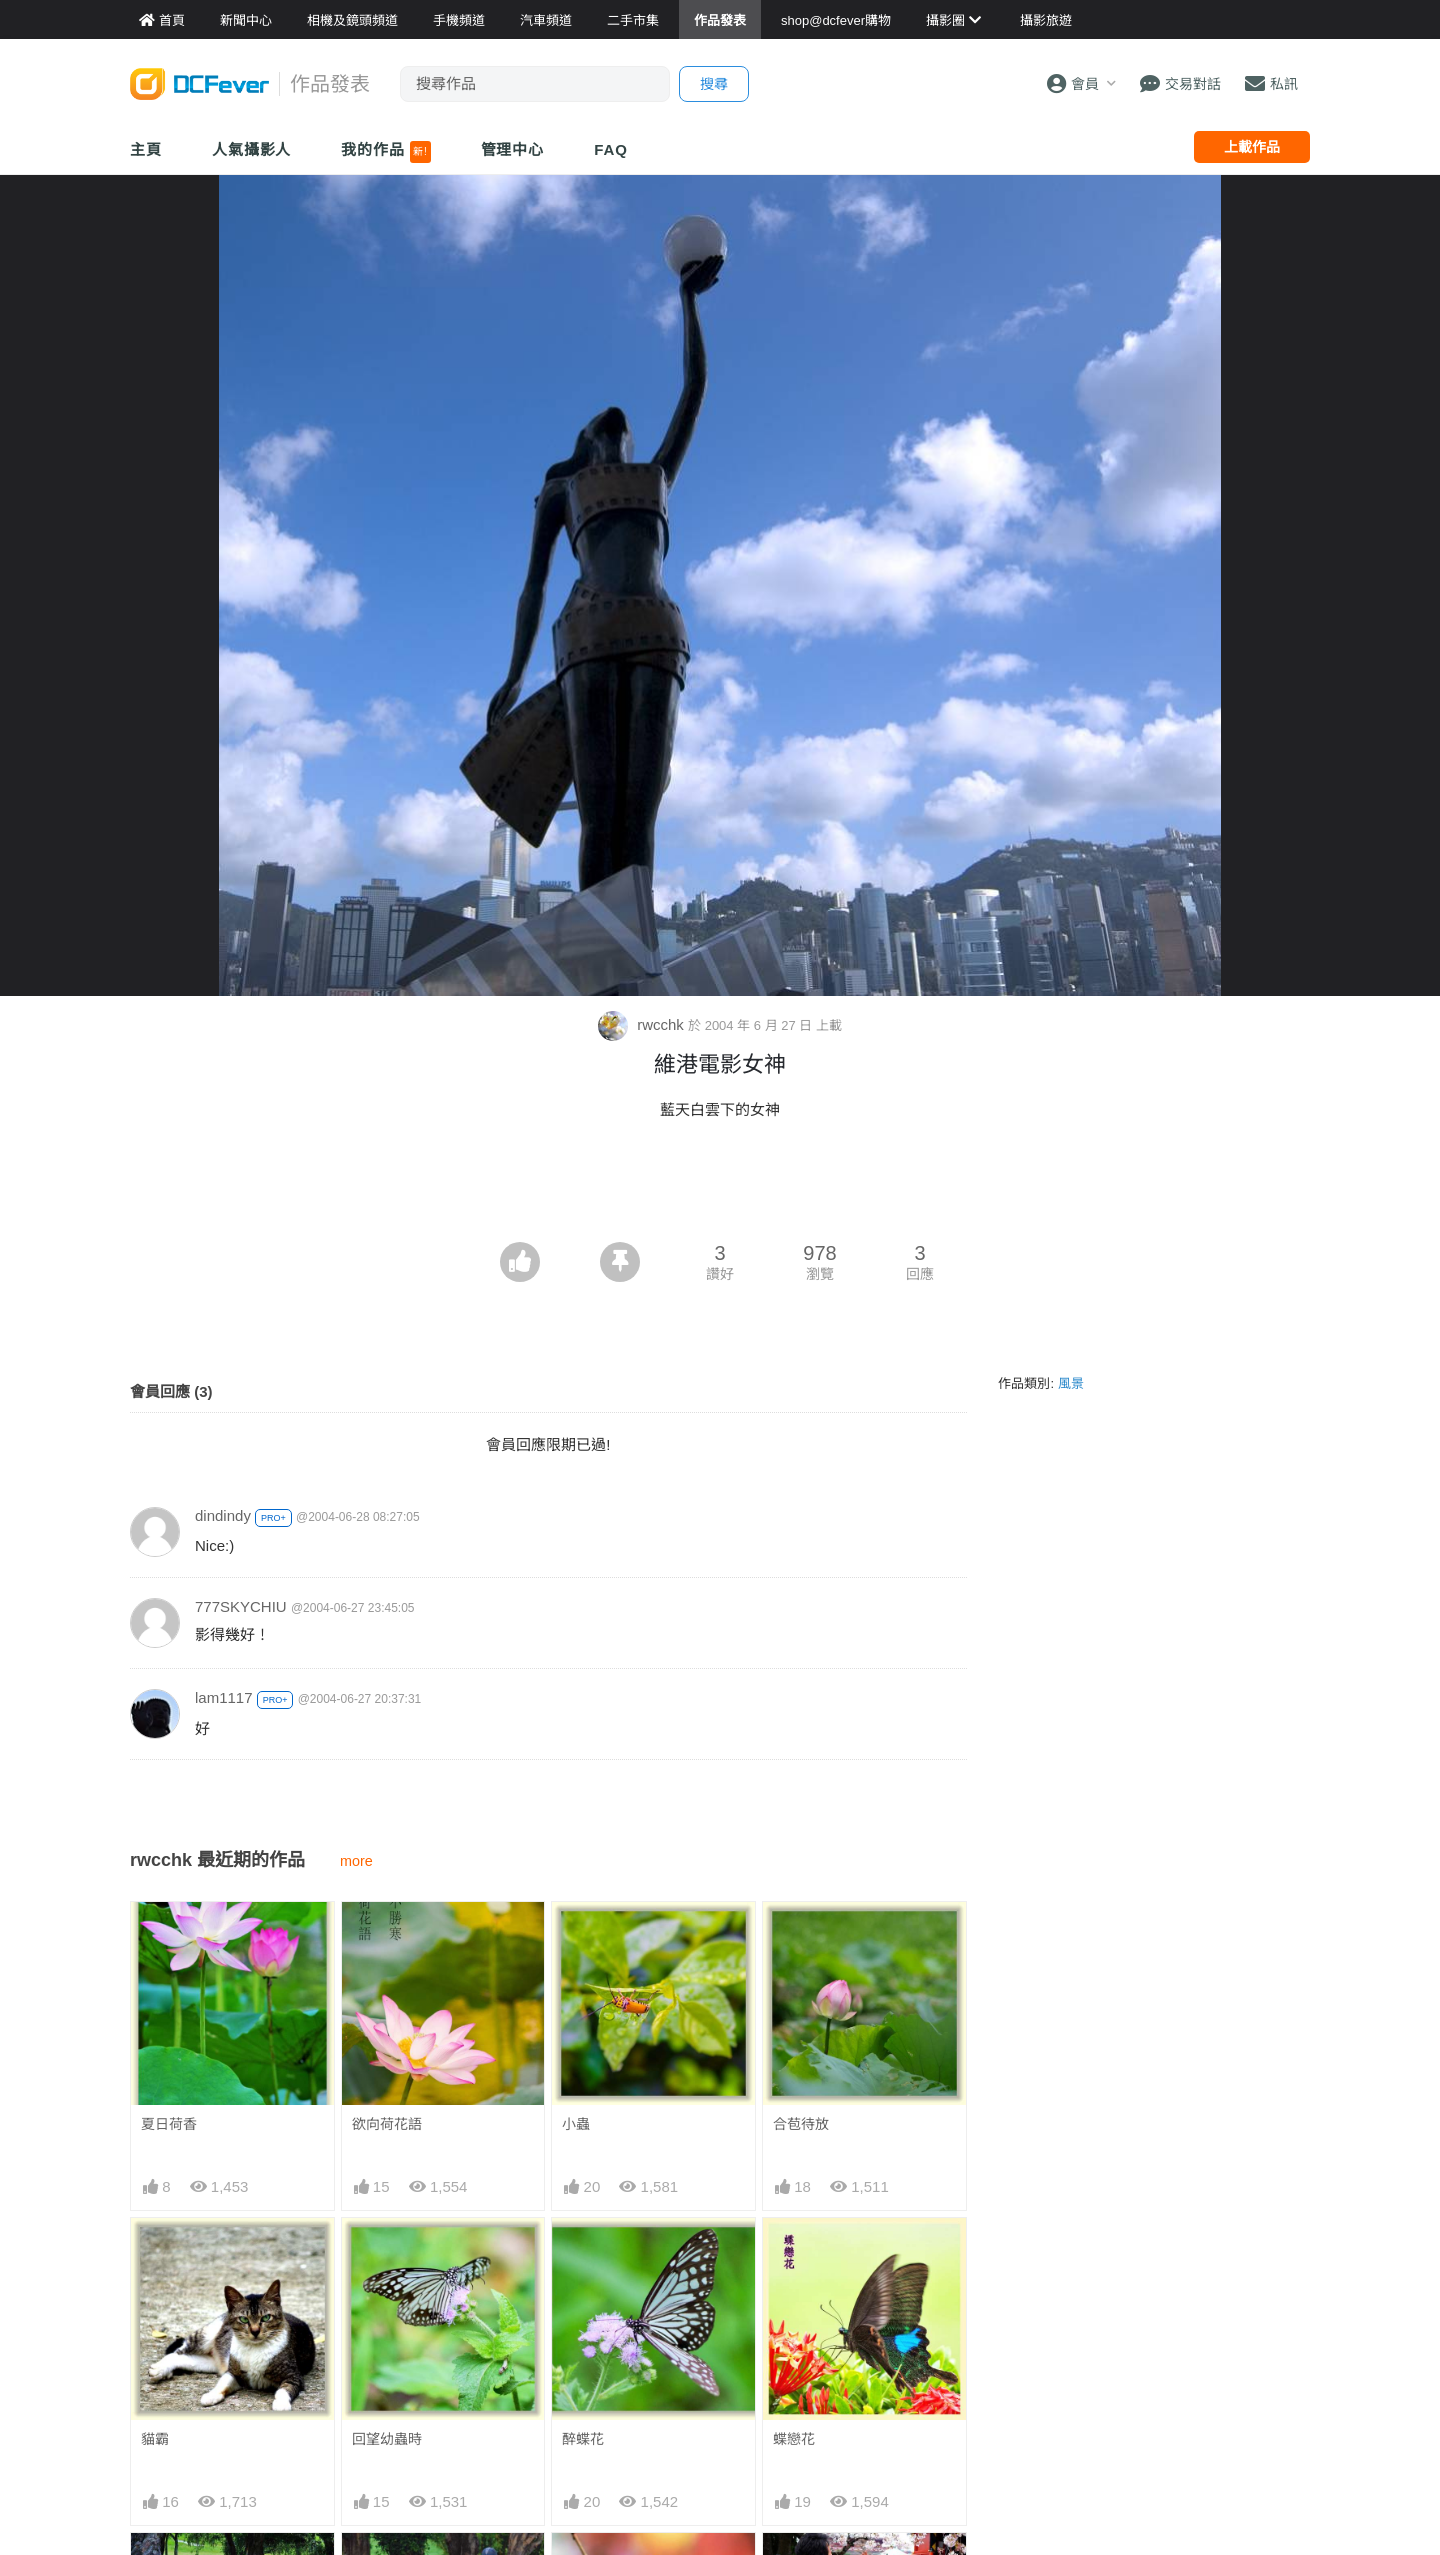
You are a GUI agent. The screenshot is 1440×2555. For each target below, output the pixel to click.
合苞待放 (801, 2124)
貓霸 (155, 2439)
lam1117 (224, 1697)
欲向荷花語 (387, 2124)
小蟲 (576, 2124)
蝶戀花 (794, 2439)
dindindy (223, 1515)
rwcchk (643, 1024)
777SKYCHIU (241, 1606)
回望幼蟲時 (387, 2439)
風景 (1071, 1383)
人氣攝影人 (252, 149)
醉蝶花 (583, 2439)
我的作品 (385, 152)
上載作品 (1252, 147)
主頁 (146, 149)
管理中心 (513, 149)
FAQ (611, 149)
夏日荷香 (169, 2124)
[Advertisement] (720, 1187)
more (356, 1861)
